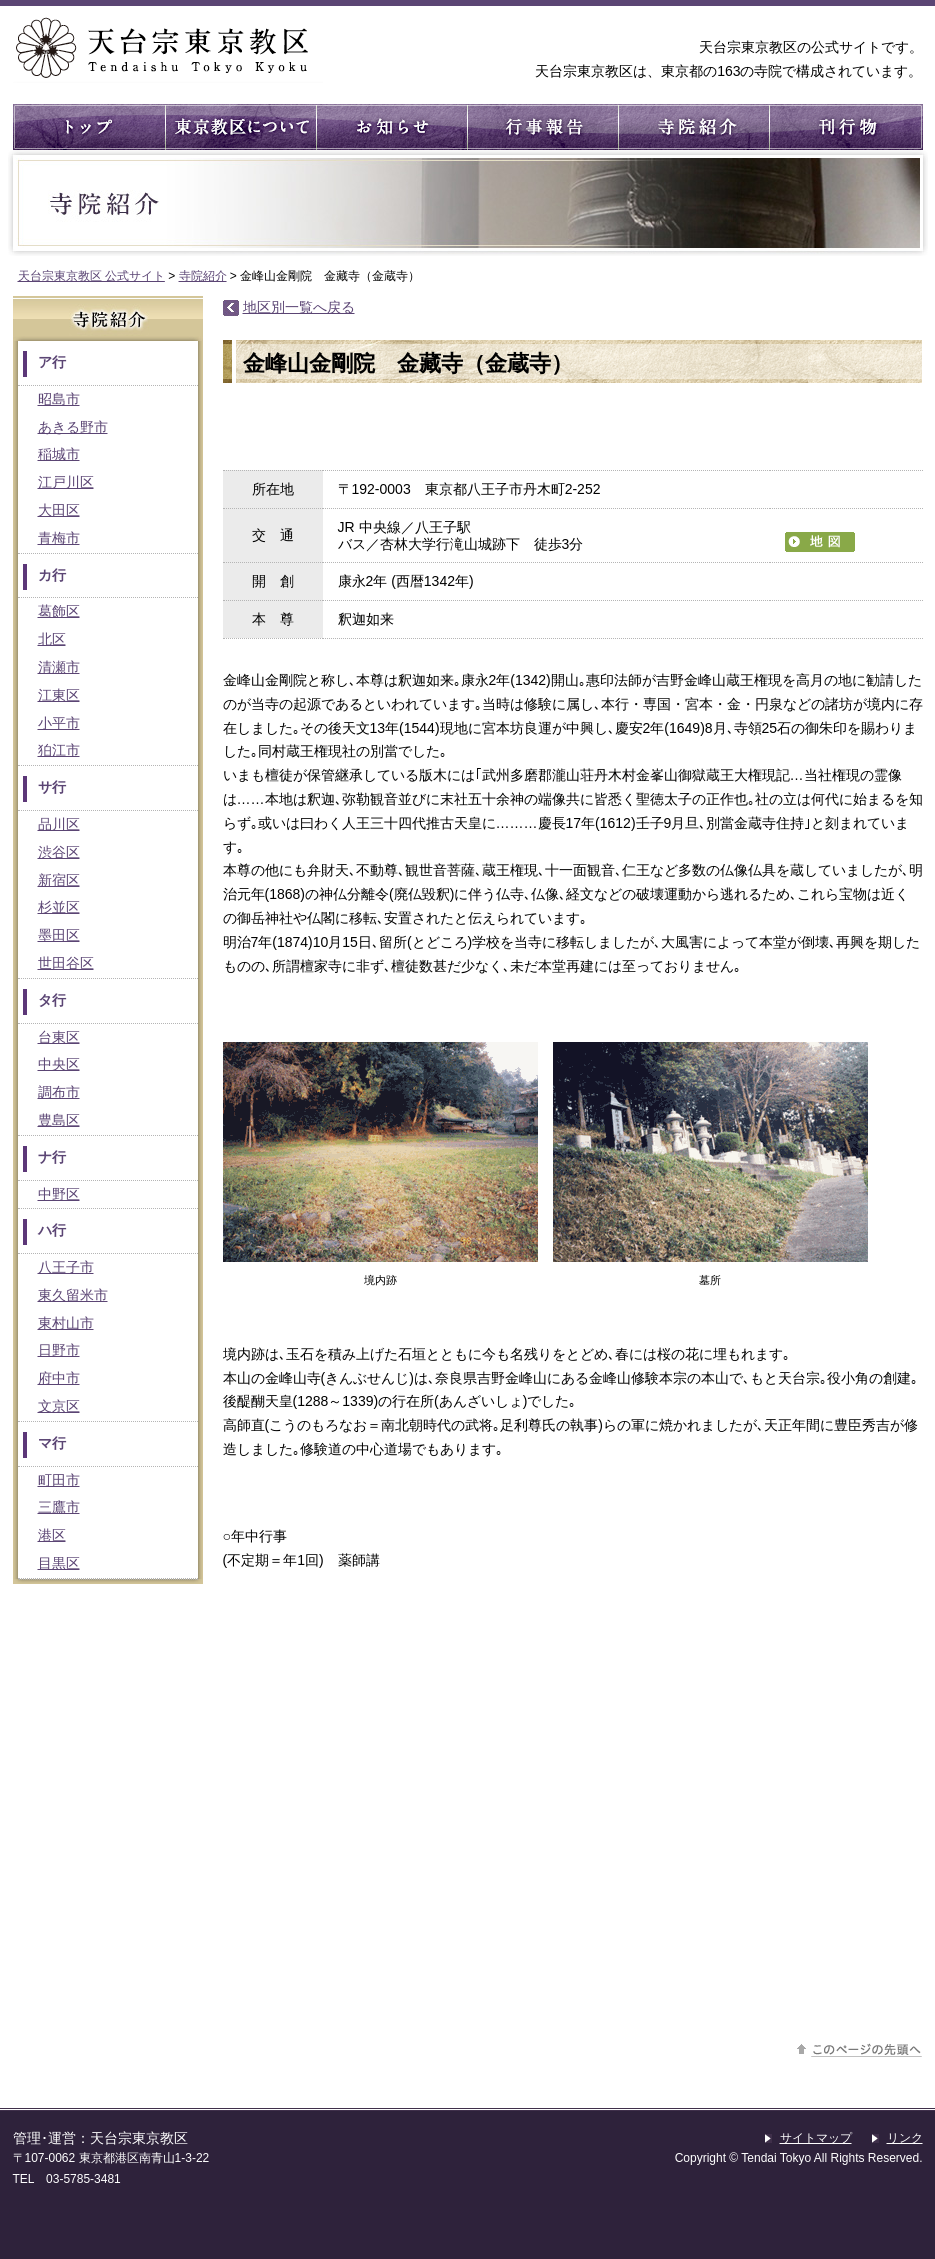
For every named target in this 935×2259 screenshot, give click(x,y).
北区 (52, 639)
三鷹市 (59, 1507)
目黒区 (59, 1563)
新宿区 (59, 880)
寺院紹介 (692, 127)
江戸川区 (66, 482)
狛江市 (59, 750)
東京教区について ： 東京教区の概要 (239, 127)
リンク (905, 2138)
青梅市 (59, 538)
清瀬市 (59, 667)
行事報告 (541, 127)
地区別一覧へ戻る (299, 307)
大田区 (59, 510)
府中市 (59, 1378)
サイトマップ (816, 2138)
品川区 (59, 824)
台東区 (59, 1037)
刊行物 (843, 127)
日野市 (59, 1350)
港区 (52, 1535)
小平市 (59, 723)
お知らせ (390, 127)
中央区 (59, 1064)
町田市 (59, 1480)
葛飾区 (59, 611)
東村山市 (66, 1323)
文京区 (59, 1406)
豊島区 (59, 1120)
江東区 (59, 695)
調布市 (59, 1092)
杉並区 (59, 907)
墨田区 (59, 935)
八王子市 (66, 1267)
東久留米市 (73, 1295)
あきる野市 (73, 427)
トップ (88, 127)
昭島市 (59, 399)
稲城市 (59, 454)
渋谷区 (59, 852)
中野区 (59, 1194)
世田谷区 (66, 963)
